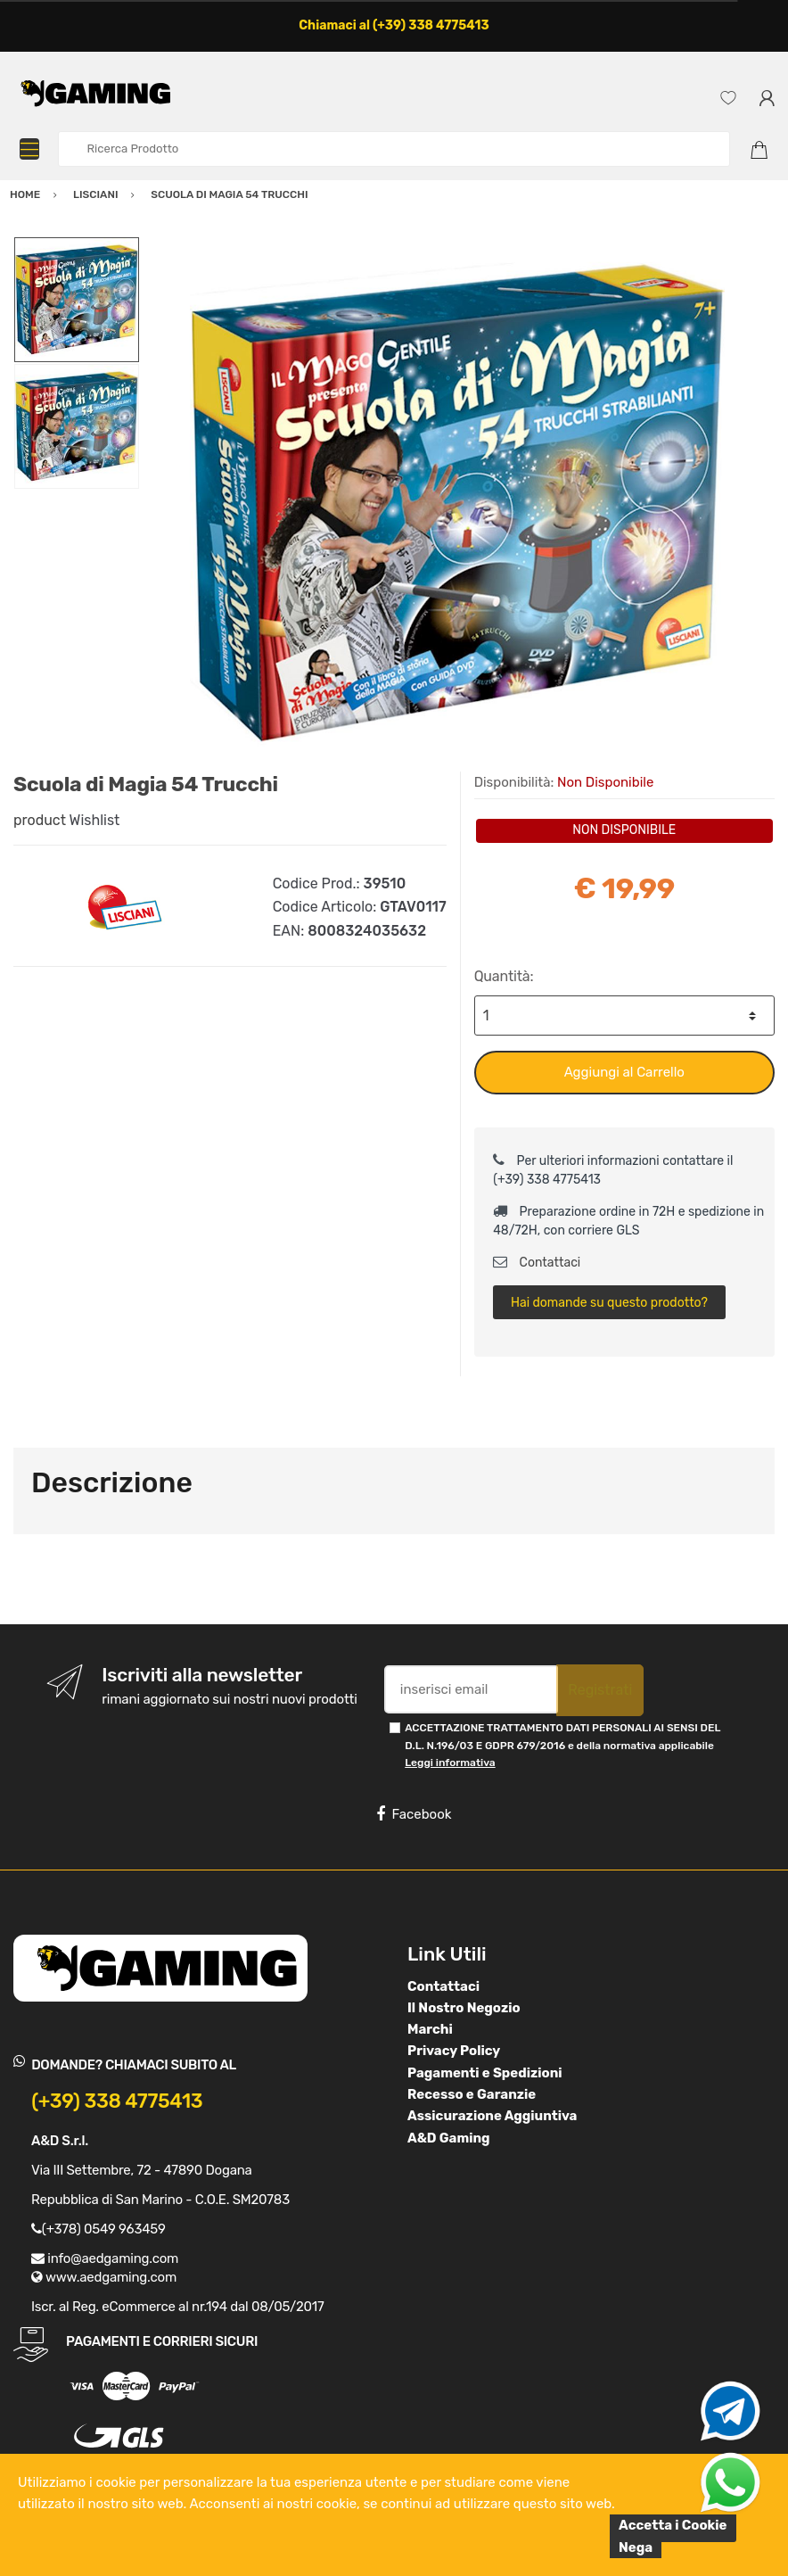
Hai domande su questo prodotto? (609, 1302)
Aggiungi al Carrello (624, 1072)
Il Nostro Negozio (464, 2008)
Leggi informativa (450, 1762)
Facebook (413, 1814)
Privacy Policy (453, 2051)
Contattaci (536, 1262)
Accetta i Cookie (673, 2525)
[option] (457, 504)
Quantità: (504, 976)
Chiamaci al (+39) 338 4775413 (394, 25)
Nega (636, 2547)
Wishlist (95, 820)
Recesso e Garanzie (471, 2094)
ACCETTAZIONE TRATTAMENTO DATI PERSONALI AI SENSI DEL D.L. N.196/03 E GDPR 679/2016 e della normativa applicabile (562, 1745)
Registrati (600, 1689)
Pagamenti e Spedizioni (484, 2073)
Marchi (430, 2029)
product (39, 820)
